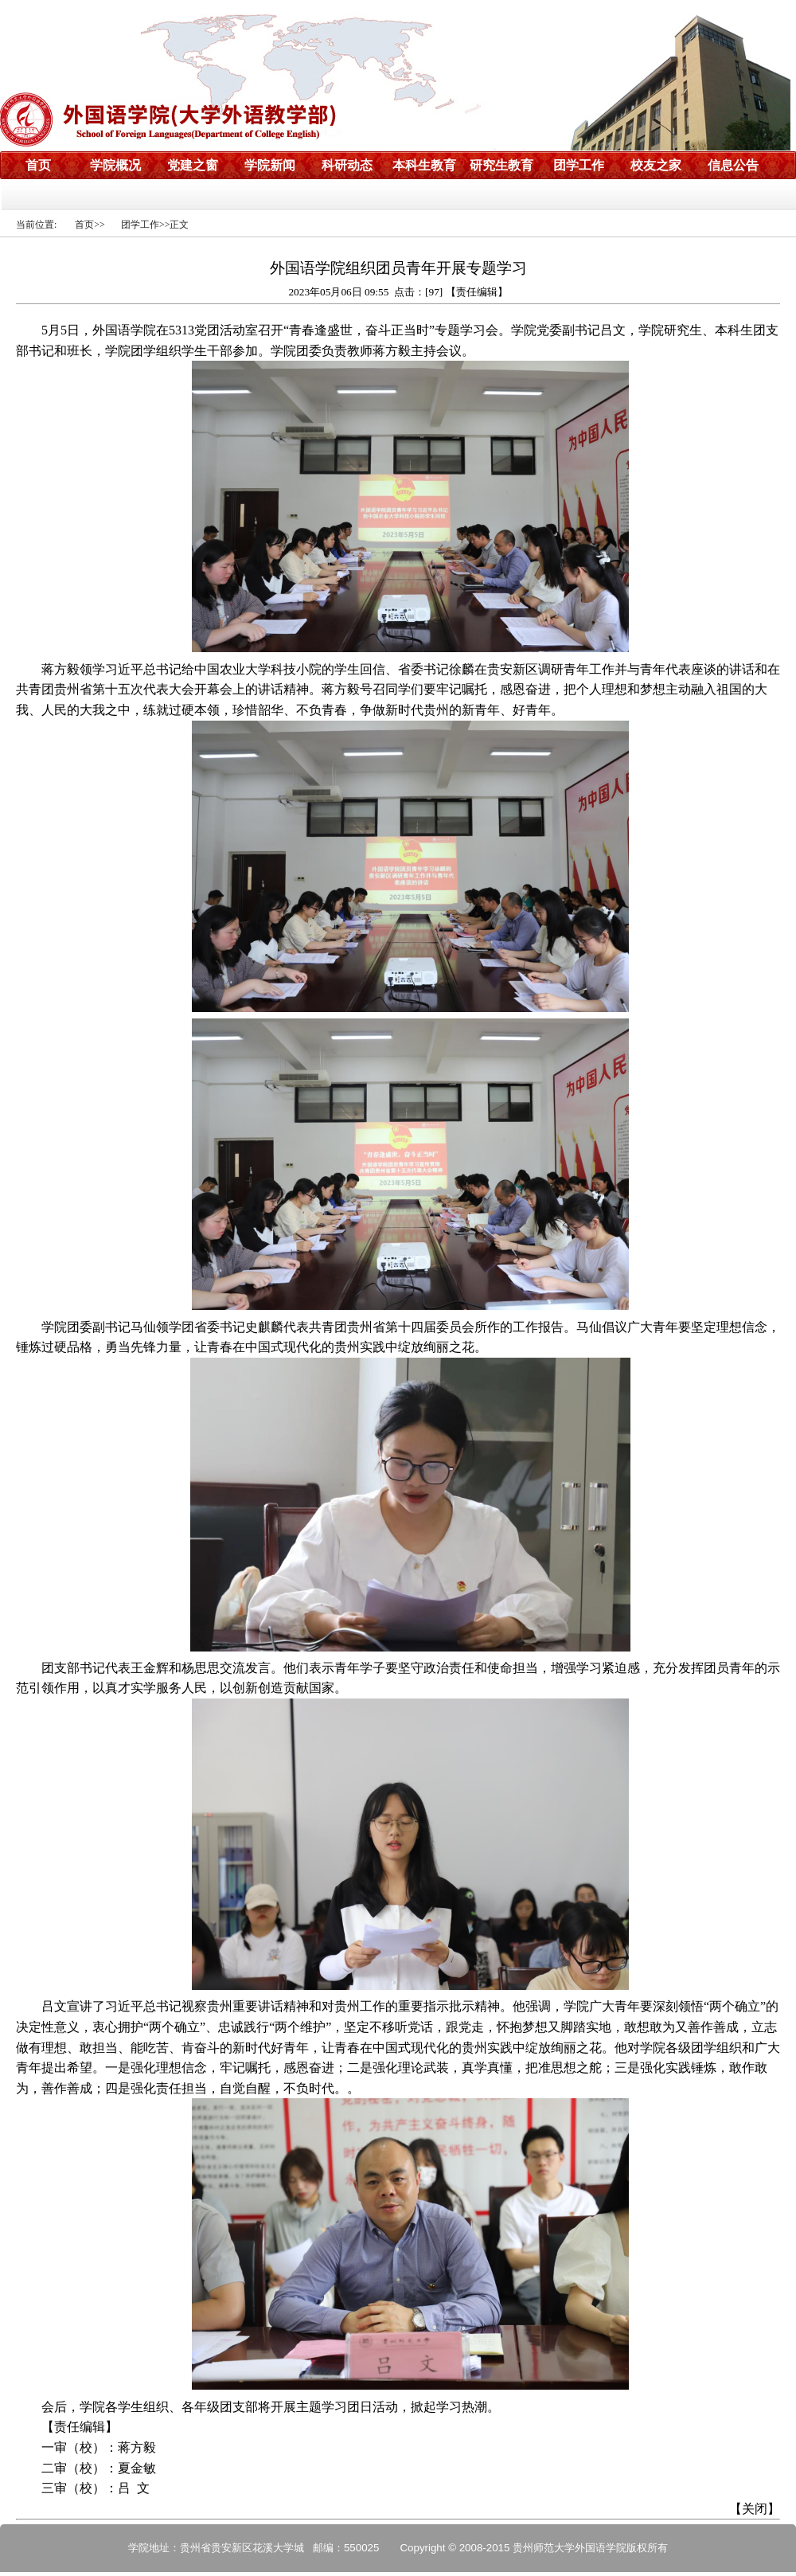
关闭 (754, 2508)
